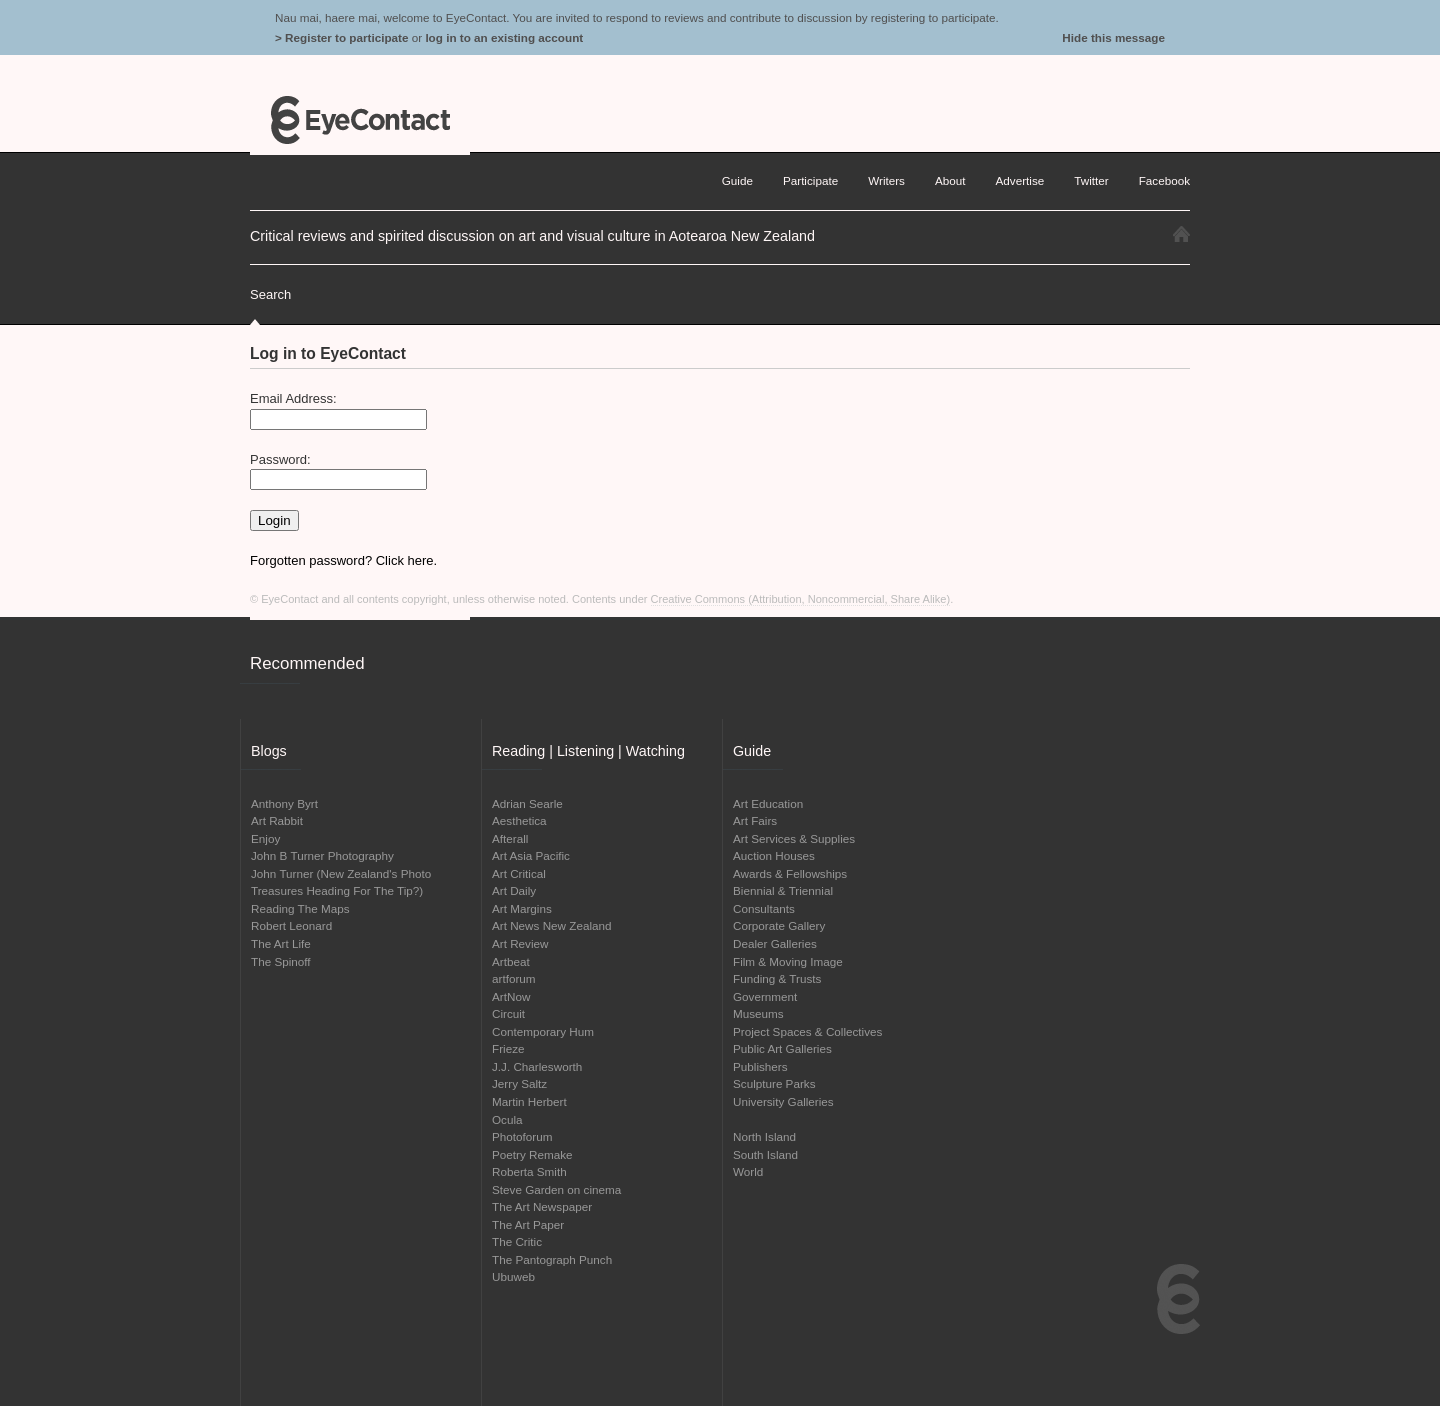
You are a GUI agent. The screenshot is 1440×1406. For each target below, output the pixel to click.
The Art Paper (528, 1224)
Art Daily (514, 890)
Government (765, 996)
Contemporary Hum (543, 1031)
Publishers (760, 1066)
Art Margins (522, 908)
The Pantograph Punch (552, 1259)
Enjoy (265, 838)
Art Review (520, 943)
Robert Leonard (291, 925)
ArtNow (511, 996)
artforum (514, 978)
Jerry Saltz (519, 1083)
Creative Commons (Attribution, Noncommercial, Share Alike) (801, 599)
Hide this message (1113, 37)
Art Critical (519, 873)
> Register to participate (341, 37)
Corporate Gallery (779, 925)
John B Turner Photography (322, 855)
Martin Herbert (529, 1101)
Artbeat (511, 961)
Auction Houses (774, 855)
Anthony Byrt (284, 803)
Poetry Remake (532, 1154)
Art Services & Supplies (794, 838)
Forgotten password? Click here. (343, 560)
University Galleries (783, 1101)
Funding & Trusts (777, 978)
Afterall (510, 838)
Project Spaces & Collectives (807, 1031)
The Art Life (281, 943)
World (748, 1171)
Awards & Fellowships (790, 873)
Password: (280, 459)
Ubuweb (513, 1276)
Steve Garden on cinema (556, 1189)
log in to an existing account (504, 37)
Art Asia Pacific (531, 855)
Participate (810, 180)
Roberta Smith (529, 1171)
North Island (764, 1136)
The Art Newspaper (542, 1206)
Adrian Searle (527, 803)
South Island (765, 1154)
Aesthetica (519, 820)
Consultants (764, 908)
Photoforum (522, 1136)
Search (270, 294)
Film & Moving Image (788, 961)
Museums (758, 1013)
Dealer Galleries (775, 943)
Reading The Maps (300, 908)
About (950, 180)
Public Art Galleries (782, 1048)
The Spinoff (281, 961)
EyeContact (360, 120)
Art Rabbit (277, 820)
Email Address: (293, 398)
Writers (886, 180)
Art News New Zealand (552, 925)
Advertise (1020, 180)
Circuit (508, 1013)
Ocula (507, 1119)
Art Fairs (755, 820)
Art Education (768, 803)
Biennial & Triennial (783, 890)
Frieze (508, 1048)
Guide (737, 180)
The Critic (517, 1241)
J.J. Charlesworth (537, 1066)
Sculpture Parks (774, 1083)
